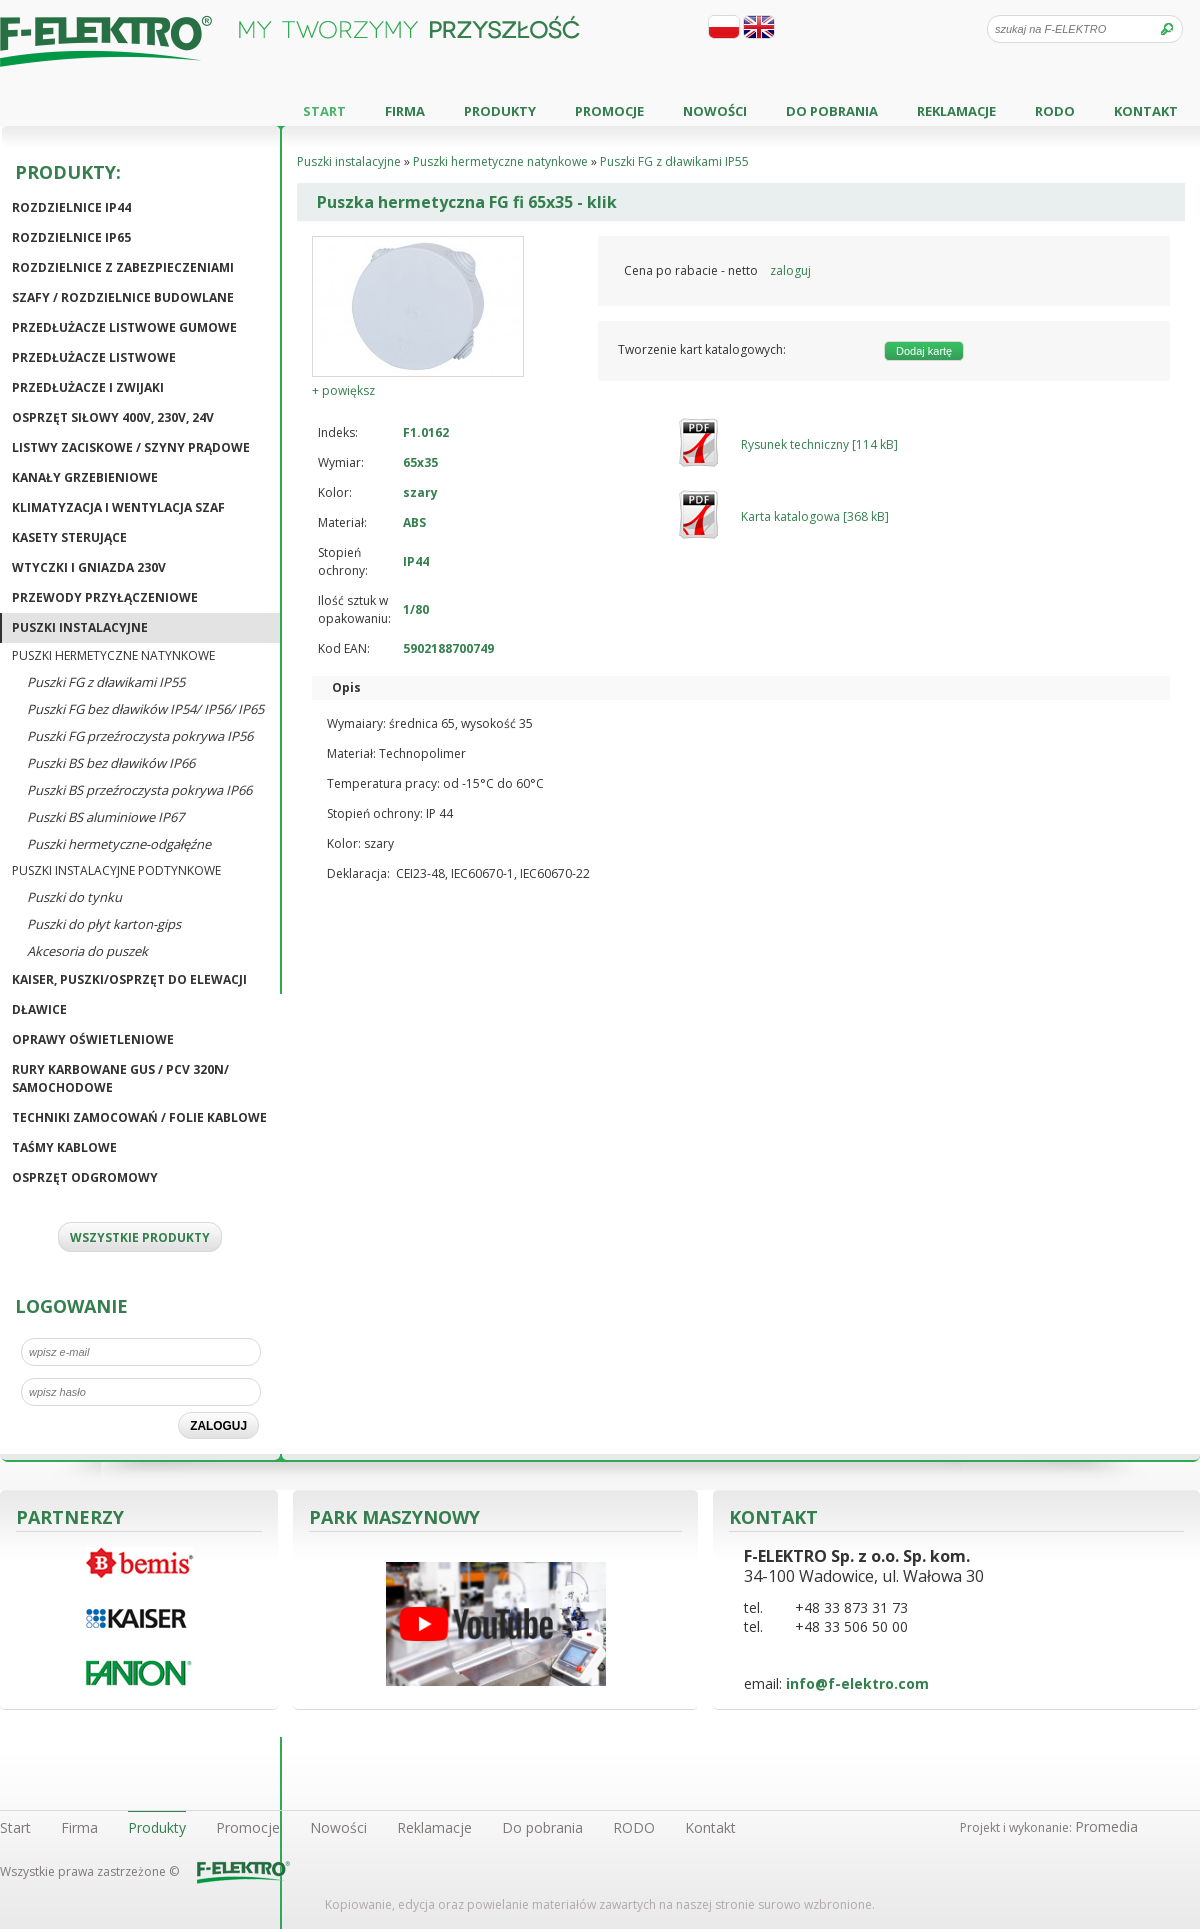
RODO (1055, 111)
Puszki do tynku (74, 897)
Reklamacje (956, 111)
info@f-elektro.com (857, 1683)
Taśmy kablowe (64, 1147)
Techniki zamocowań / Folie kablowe (139, 1117)
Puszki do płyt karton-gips (104, 924)
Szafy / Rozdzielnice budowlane (123, 297)
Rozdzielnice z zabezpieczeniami (123, 267)
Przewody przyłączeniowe (105, 597)
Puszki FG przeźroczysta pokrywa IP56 (140, 736)
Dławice (39, 1009)
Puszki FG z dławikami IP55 (106, 682)
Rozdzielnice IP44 (71, 207)
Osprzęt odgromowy (85, 1177)
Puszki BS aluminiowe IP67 (105, 817)
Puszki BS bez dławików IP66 (111, 763)
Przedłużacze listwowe (94, 357)
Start (324, 111)
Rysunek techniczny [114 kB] (819, 444)
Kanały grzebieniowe (85, 477)
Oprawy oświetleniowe (93, 1039)
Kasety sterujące (69, 537)
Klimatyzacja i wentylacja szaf (118, 507)
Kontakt (1146, 111)
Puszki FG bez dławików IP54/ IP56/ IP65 (145, 709)
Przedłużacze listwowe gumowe (124, 327)
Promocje (609, 111)
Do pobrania (832, 111)
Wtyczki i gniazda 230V (89, 567)
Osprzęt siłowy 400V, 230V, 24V (113, 417)
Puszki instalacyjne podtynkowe (116, 870)
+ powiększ (343, 390)
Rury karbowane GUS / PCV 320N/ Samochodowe (120, 1078)
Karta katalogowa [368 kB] (815, 516)
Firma (405, 111)
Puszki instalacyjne (80, 627)
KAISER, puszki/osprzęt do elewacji (129, 979)
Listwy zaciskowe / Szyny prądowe (131, 447)
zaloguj (790, 270)
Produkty (500, 111)
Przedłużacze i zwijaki (88, 387)
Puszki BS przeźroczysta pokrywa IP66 (139, 790)
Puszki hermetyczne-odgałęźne (119, 844)
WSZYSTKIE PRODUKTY (140, 1237)
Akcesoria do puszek (87, 951)
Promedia (1106, 1826)
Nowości (715, 111)
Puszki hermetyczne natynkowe (113, 655)
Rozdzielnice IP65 (71, 237)
